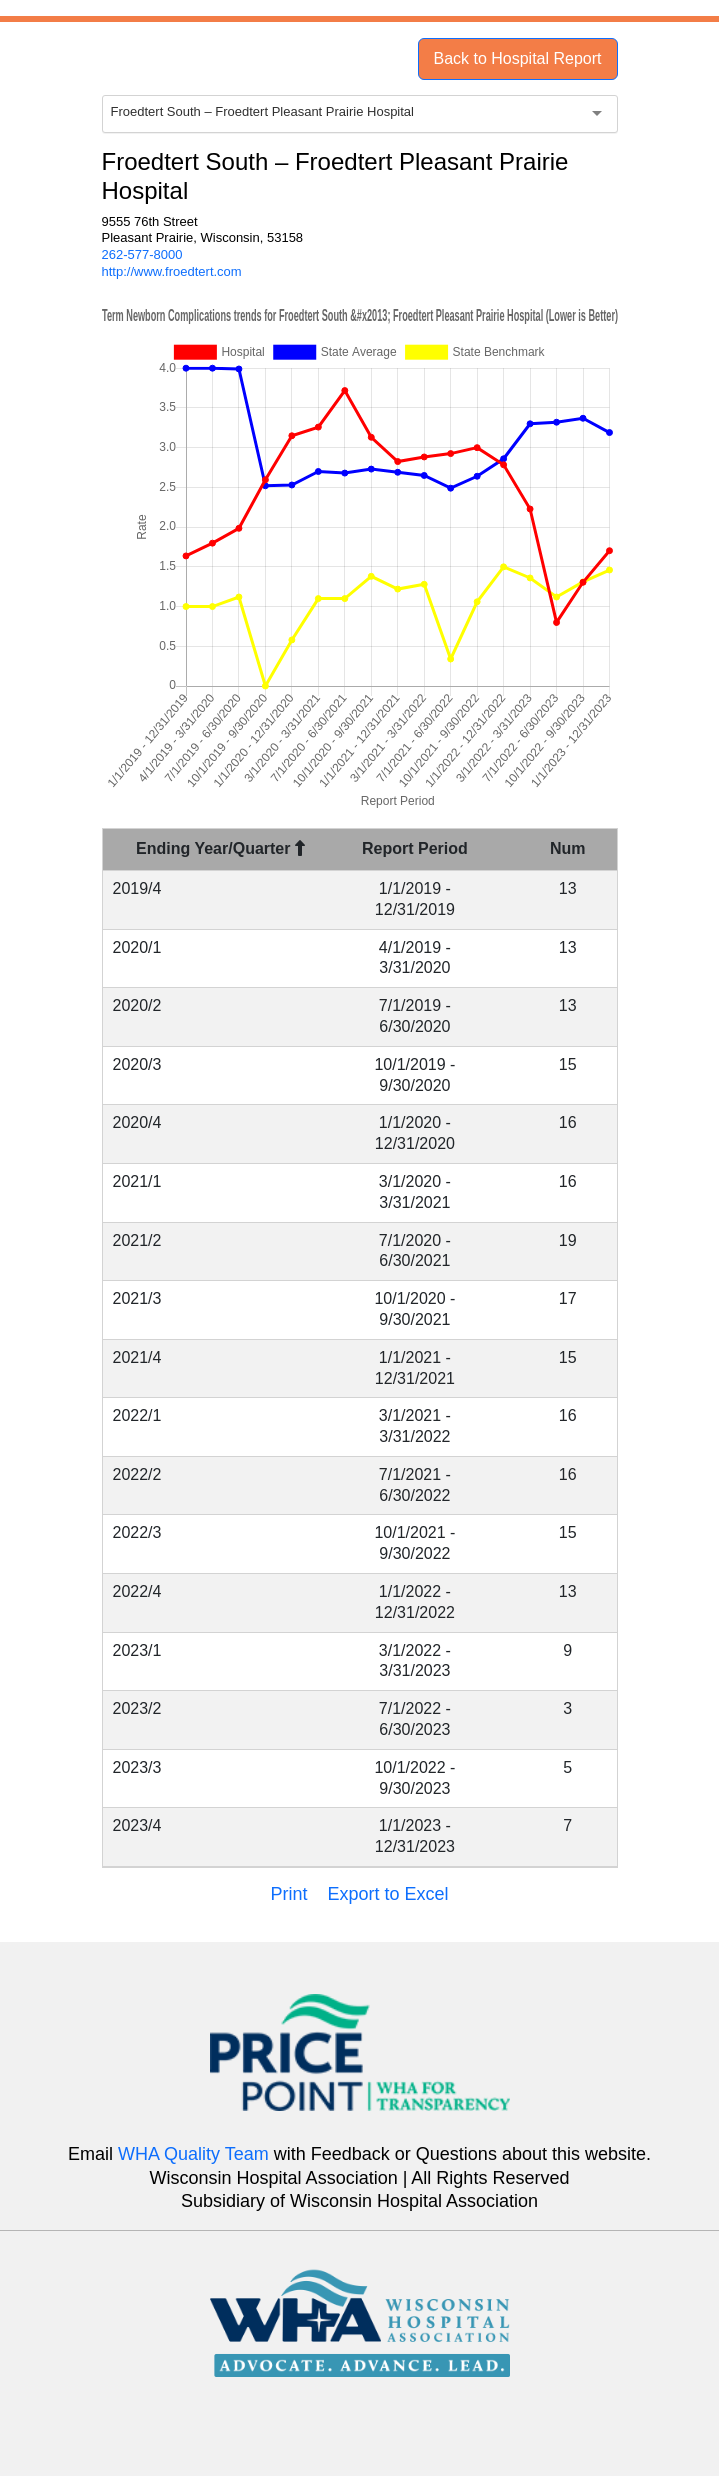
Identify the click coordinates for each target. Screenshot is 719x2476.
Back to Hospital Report (517, 58)
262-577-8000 (142, 254)
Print (288, 1894)
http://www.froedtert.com (172, 271)
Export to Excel (387, 1894)
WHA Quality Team (193, 2154)
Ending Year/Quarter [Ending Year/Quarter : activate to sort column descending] (220, 848)
